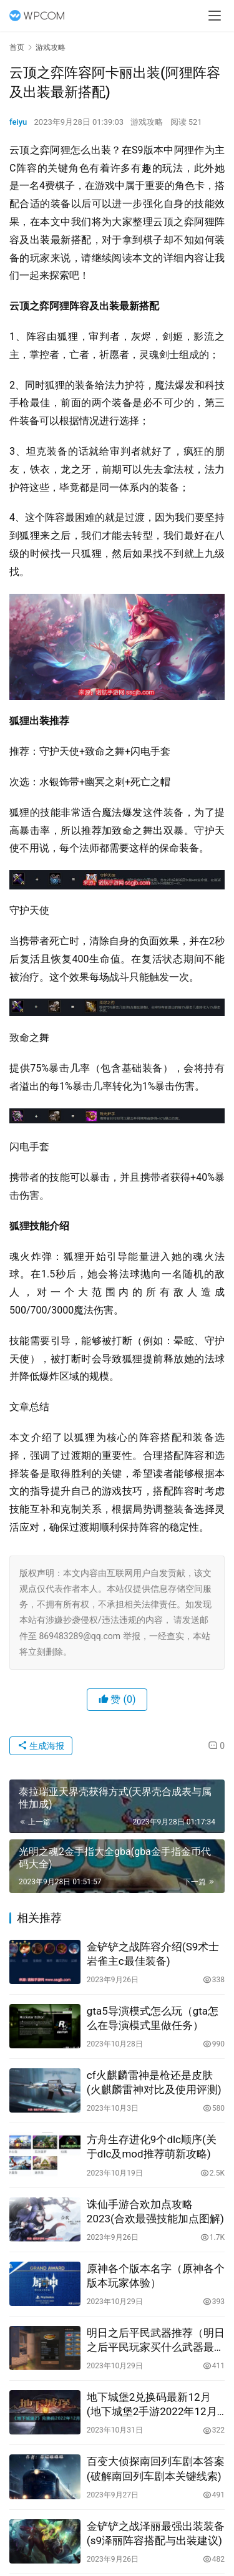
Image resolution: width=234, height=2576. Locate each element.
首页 (16, 47)
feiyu (18, 122)
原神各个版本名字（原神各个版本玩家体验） (156, 2275)
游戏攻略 (146, 122)
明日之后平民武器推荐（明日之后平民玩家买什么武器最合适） (156, 2341)
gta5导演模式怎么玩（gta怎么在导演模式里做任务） (152, 2018)
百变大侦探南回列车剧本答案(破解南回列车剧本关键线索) (156, 2468)
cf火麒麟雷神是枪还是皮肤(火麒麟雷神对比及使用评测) (154, 2082)
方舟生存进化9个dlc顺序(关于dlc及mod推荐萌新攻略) (152, 2146)
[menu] (215, 15)
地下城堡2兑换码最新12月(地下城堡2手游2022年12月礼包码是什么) (152, 2405)
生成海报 (40, 1746)
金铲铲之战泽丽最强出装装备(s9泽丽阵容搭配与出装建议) (156, 2533)
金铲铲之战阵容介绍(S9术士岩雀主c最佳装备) (153, 1953)
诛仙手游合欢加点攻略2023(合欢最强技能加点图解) (155, 2211)
